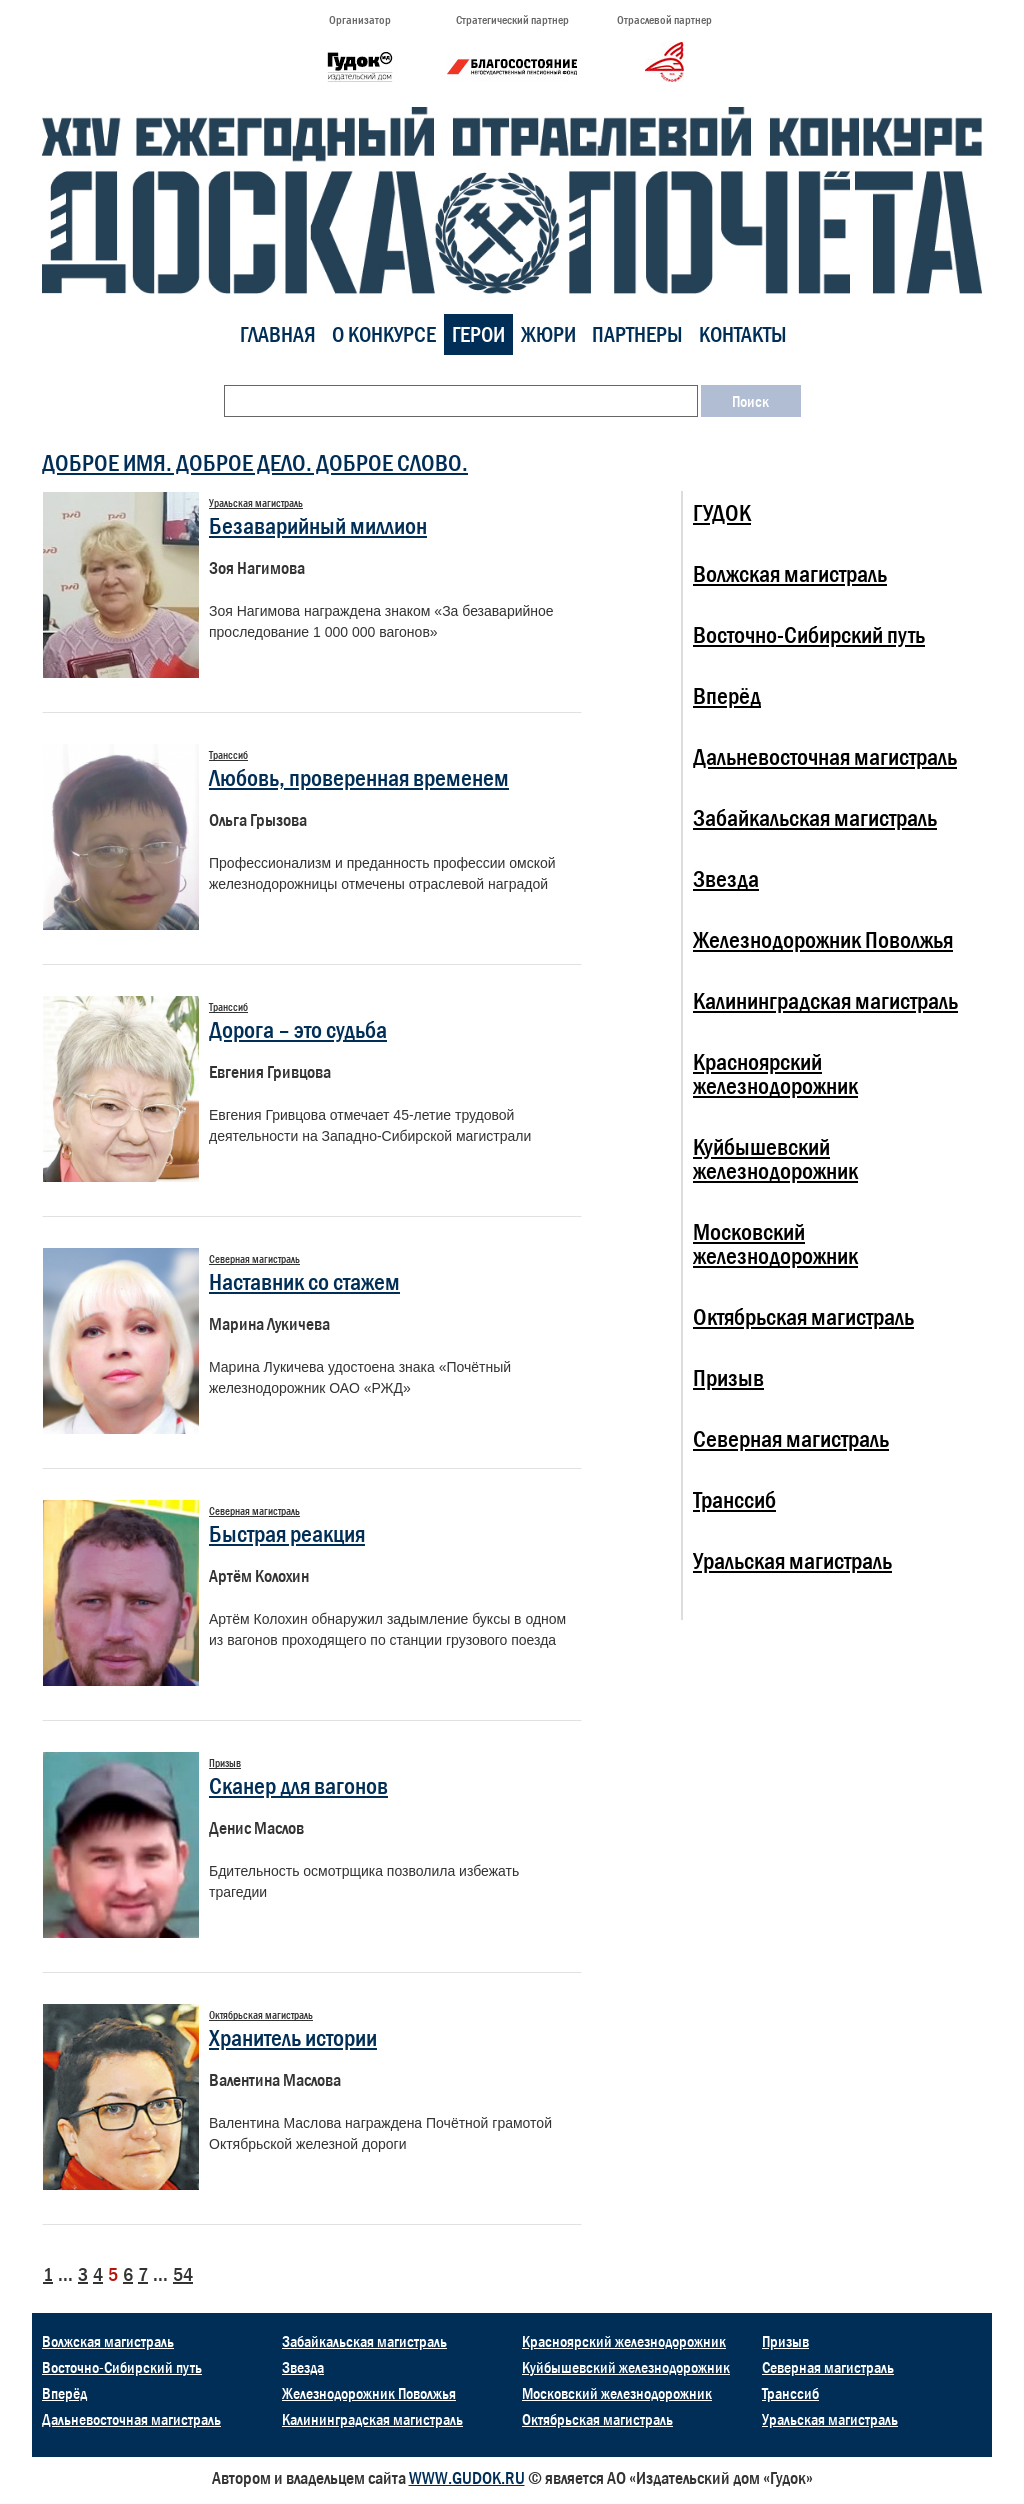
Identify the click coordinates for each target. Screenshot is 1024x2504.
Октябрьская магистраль (803, 1316)
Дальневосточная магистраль (825, 756)
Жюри (548, 334)
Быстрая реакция (287, 1533)
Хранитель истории (293, 2037)
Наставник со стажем (304, 1281)
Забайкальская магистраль (815, 817)
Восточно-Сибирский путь (809, 634)
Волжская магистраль (790, 573)
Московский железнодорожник (775, 1243)
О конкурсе (384, 334)
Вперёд (727, 695)
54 (183, 2274)
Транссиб (734, 1499)
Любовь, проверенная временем (359, 777)
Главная (278, 334)
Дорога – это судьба (298, 1029)
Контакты (743, 334)
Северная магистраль (791, 1438)
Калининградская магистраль (825, 1000)
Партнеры (637, 334)
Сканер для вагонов (298, 1785)
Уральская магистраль (792, 1560)
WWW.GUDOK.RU (467, 2478)
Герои (478, 334)
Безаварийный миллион (318, 525)
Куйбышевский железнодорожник (775, 1158)
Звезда (726, 878)
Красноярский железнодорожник (775, 1073)
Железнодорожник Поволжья (823, 939)
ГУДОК (722, 512)
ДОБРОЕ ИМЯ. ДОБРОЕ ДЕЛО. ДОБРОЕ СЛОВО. (255, 462)
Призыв (728, 1377)
